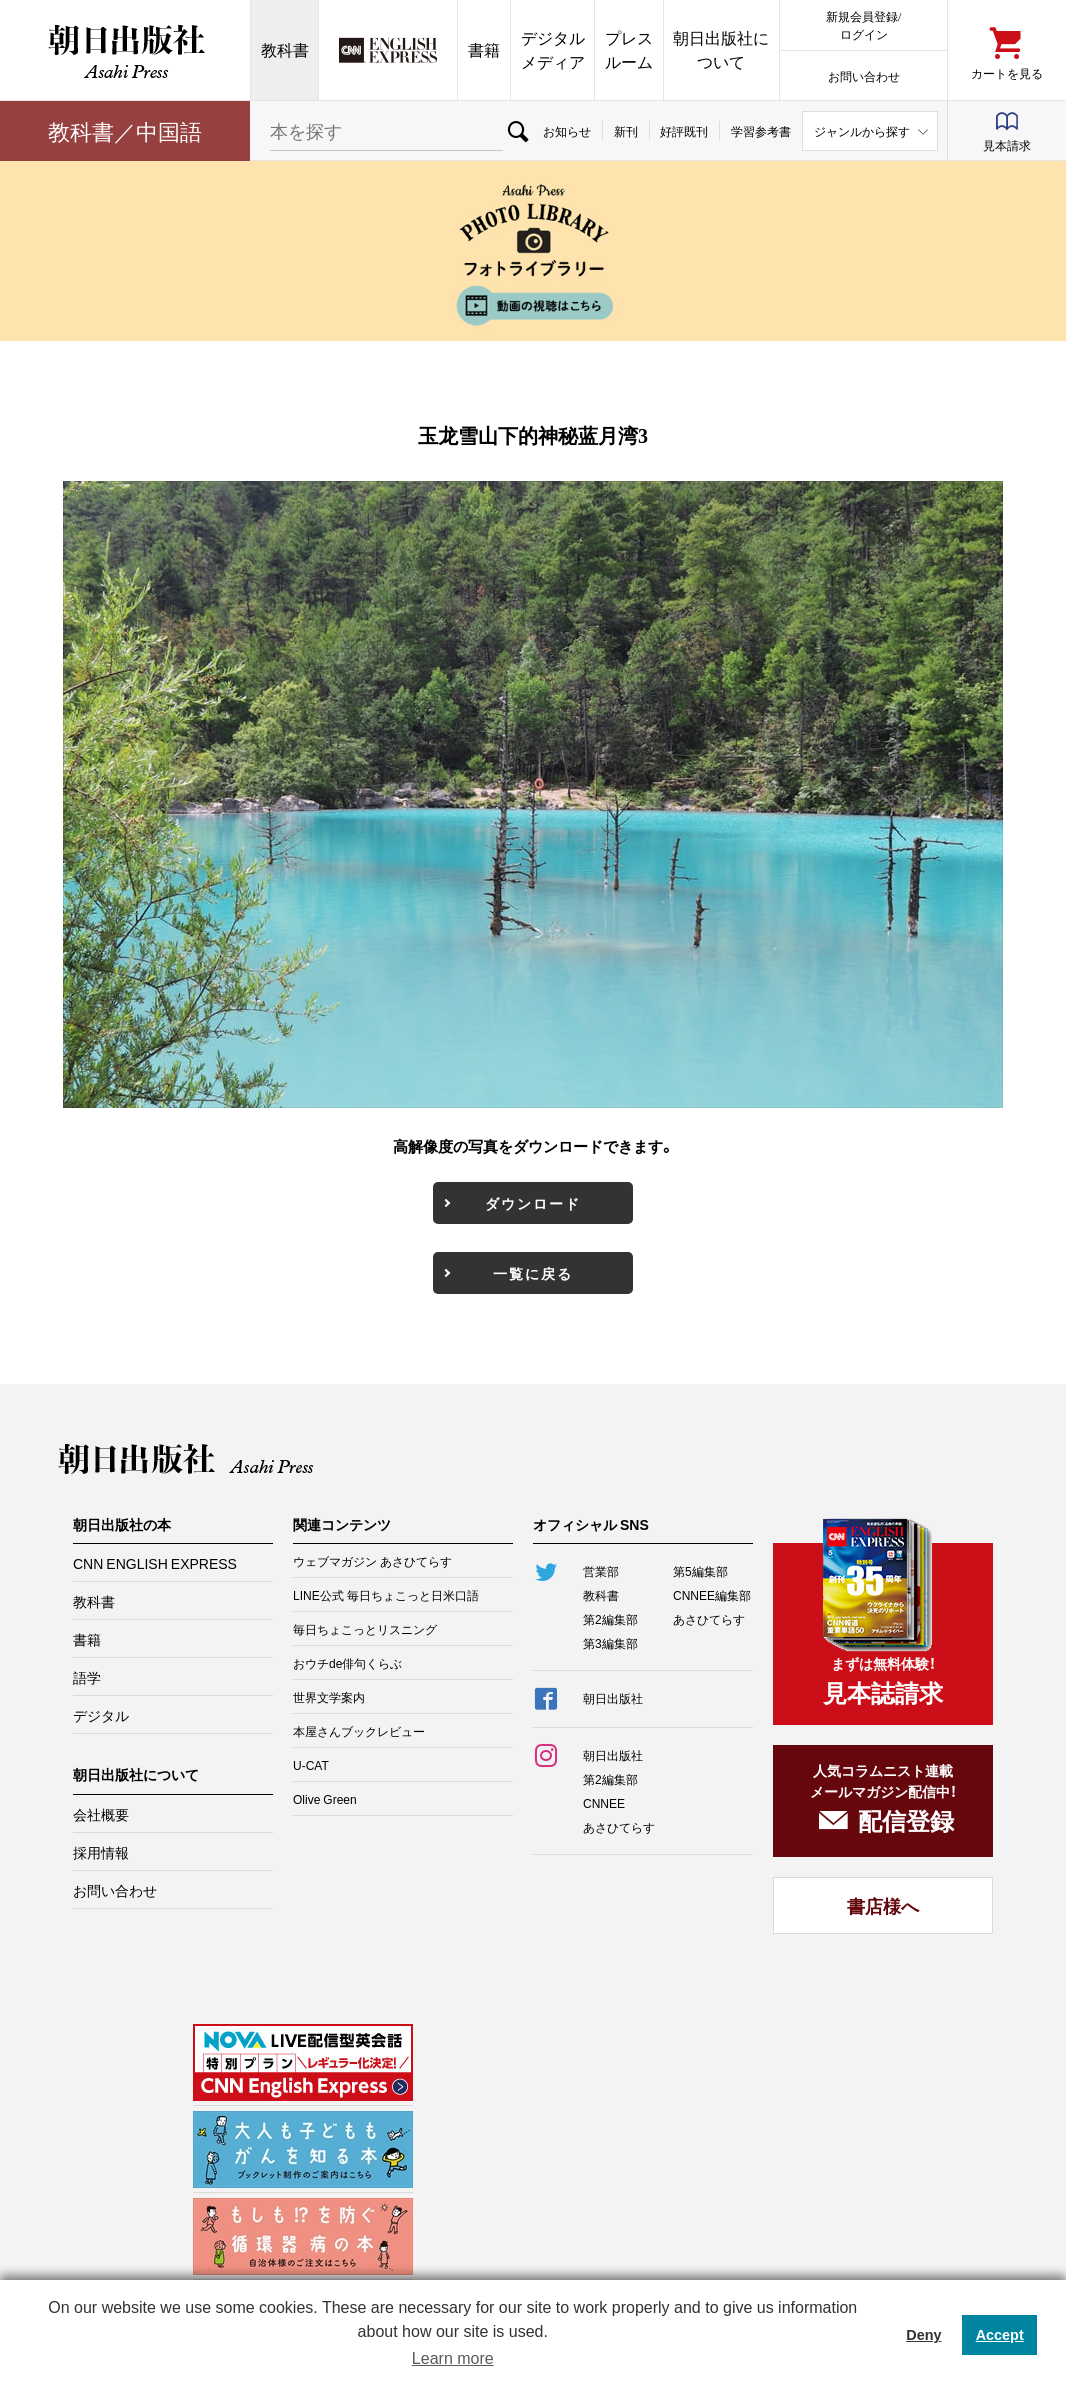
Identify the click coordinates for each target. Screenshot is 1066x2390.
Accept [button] (1000, 2335)
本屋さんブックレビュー (359, 1731)
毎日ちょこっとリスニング (365, 1629)
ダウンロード (533, 1203)
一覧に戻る (533, 1273)
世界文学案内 (329, 1697)
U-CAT (311, 1765)
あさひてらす (709, 1619)
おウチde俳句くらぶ (347, 1663)
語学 (87, 1677)
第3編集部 (610, 1643)
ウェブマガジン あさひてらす (372, 1561)
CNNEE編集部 (712, 1595)
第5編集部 (700, 1571)
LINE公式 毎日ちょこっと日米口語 (386, 1595)
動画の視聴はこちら (533, 305)
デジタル (101, 1715)
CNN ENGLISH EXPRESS (155, 1563)
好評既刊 (684, 131)
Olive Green (325, 1799)
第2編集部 (610, 1619)
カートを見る (1007, 72)
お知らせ (567, 131)
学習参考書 (761, 131)
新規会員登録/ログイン (863, 24)
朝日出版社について (721, 49)
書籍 (484, 49)
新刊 (626, 131)
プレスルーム (629, 49)
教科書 (285, 49)
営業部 (601, 1571)
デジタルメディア (553, 49)
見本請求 (1007, 145)
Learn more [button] (453, 2358)
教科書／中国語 (125, 130)
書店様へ (883, 1905)
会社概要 (101, 1814)
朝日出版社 (125, 50)
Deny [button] (923, 2335)
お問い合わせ (864, 75)
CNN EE (388, 50)
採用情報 (101, 1852)
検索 (517, 131)
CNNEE (604, 1803)
